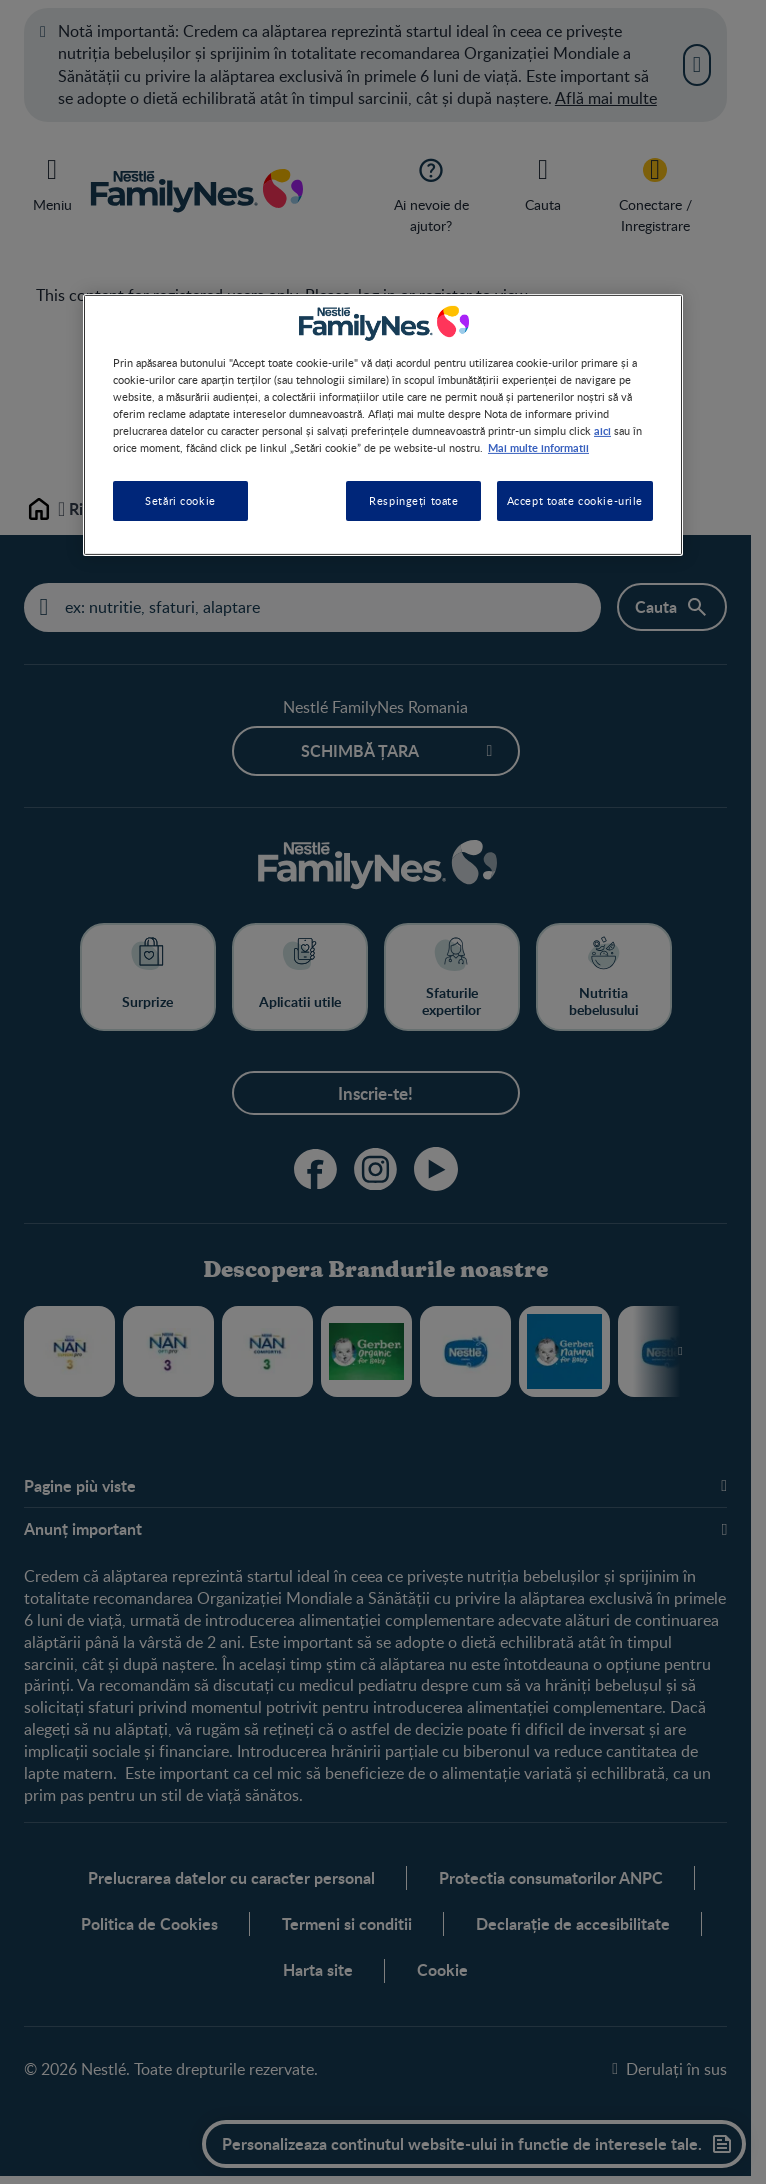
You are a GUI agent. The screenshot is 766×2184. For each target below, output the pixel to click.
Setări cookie (180, 500)
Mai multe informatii (538, 447)
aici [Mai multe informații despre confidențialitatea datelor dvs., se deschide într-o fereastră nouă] (602, 430)
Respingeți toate (413, 500)
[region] (383, 424)
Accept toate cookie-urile (575, 500)
